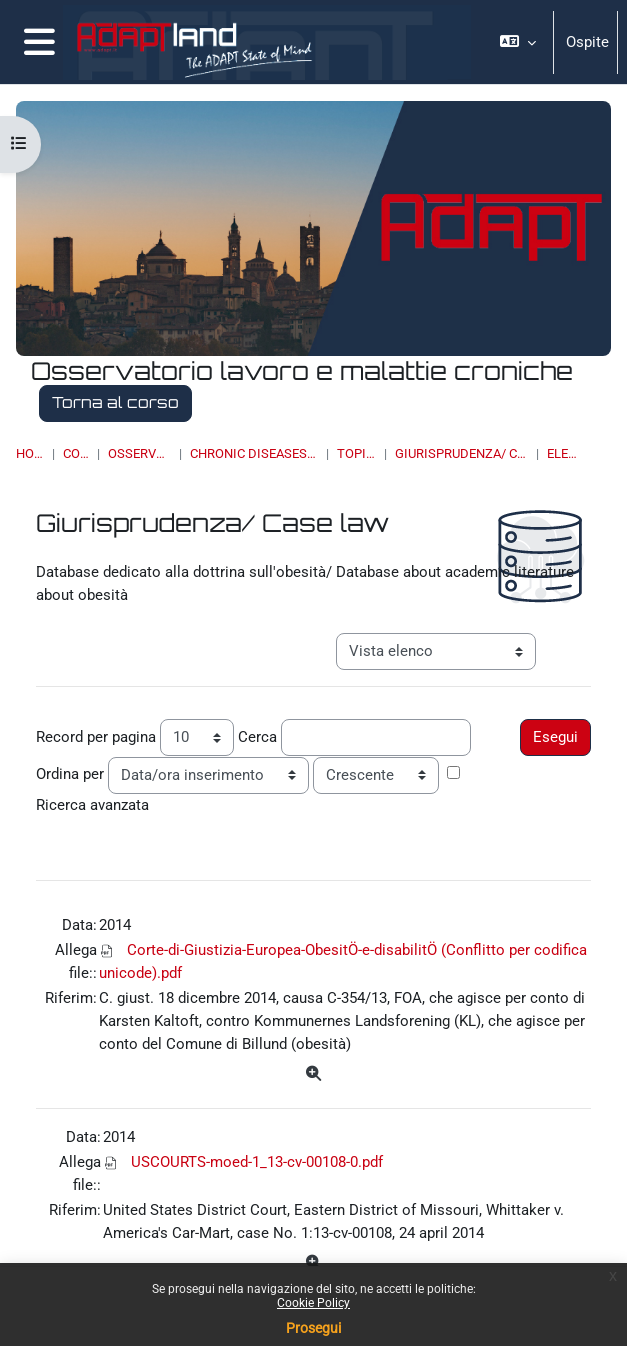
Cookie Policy (313, 1303)
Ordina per (70, 774)
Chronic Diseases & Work (254, 453)
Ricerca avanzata (92, 805)
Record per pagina (96, 737)
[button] (518, 42)
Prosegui (313, 1328)
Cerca (257, 737)
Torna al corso (115, 402)
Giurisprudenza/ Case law (461, 453)
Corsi (76, 453)
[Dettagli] (313, 1074)
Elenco (564, 453)
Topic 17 (356, 453)
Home (30, 453)
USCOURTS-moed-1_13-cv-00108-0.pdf (257, 1162)
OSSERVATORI (139, 453)
